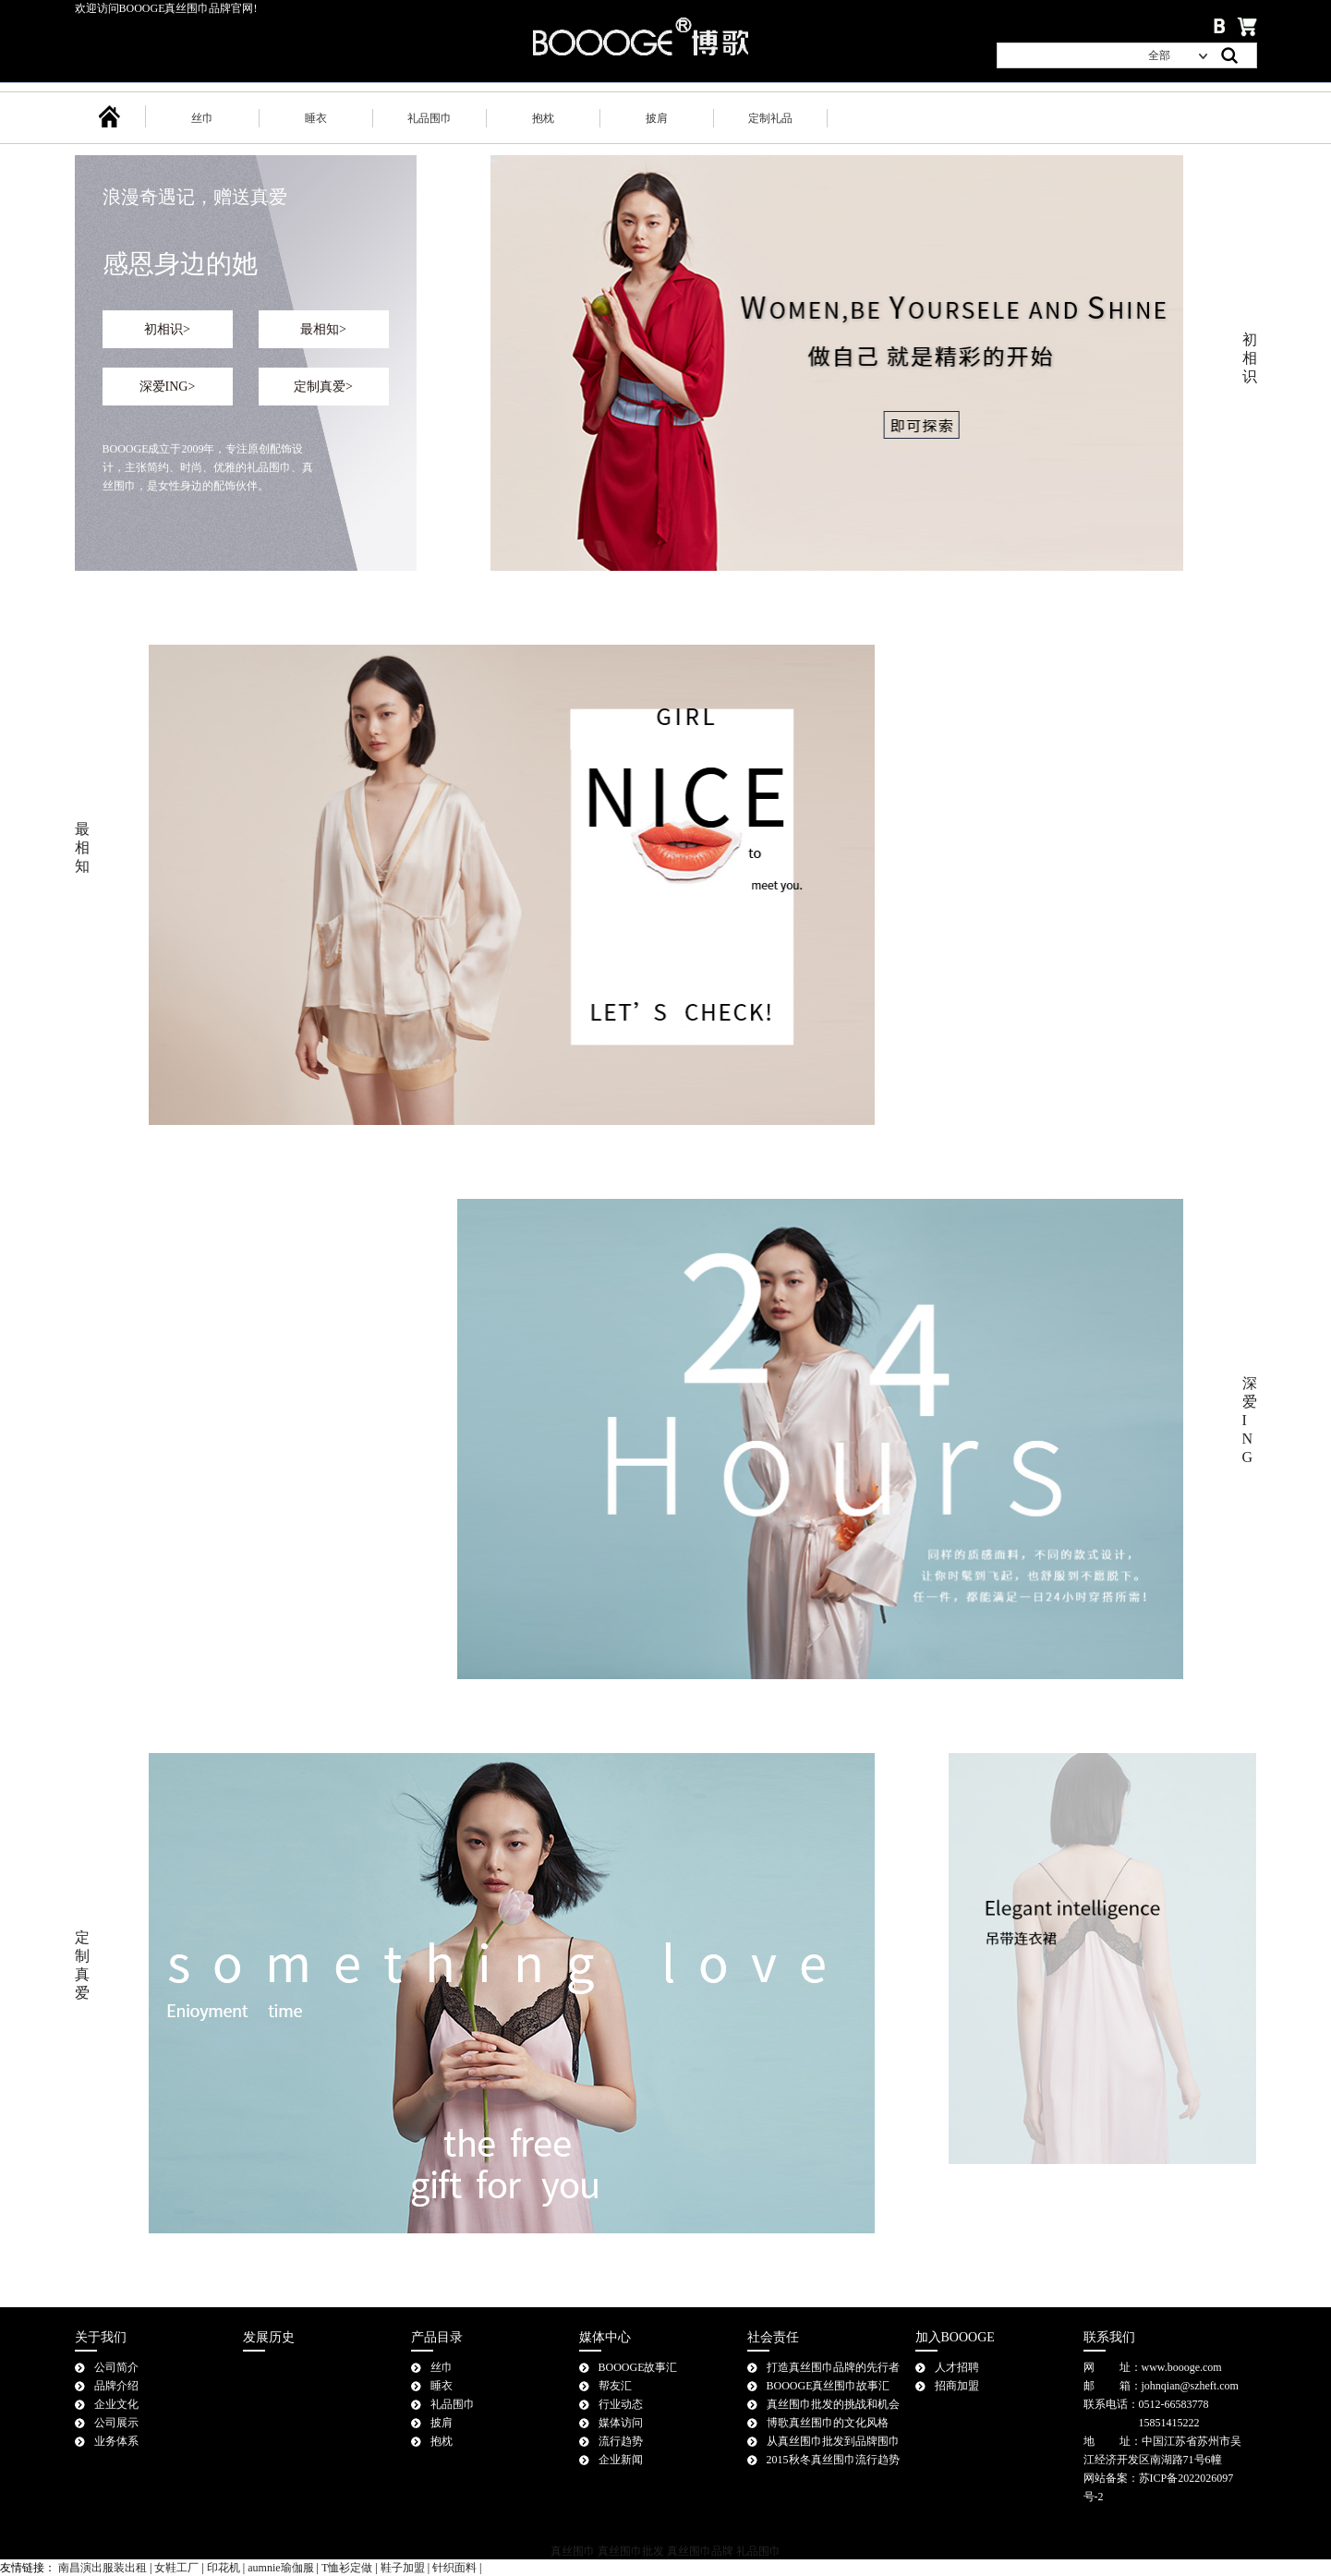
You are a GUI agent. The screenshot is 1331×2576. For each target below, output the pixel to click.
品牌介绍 (116, 2385)
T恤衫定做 (346, 2567)
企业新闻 (621, 2459)
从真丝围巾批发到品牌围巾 (833, 2441)
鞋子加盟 (403, 2567)
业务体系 (116, 2441)
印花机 (223, 2567)
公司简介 (116, 2367)
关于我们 (101, 2337)
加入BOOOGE (955, 2337)
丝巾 (202, 118)
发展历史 (269, 2337)
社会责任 (773, 2337)
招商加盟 (957, 2385)
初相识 (167, 329)
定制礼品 (770, 118)
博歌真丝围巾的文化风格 (828, 2422)
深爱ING (167, 386)
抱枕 (543, 118)
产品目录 (437, 2337)
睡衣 (316, 118)
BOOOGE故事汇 (638, 2367)
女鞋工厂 (176, 2567)
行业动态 (621, 2404)
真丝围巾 (573, 2551)
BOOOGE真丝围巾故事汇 (828, 2385)
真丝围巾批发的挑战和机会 (833, 2404)
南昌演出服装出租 (102, 2567)
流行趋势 (621, 2441)
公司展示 (116, 2422)
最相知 (323, 329)
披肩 (657, 118)
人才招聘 (957, 2367)
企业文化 (116, 2404)
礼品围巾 (429, 118)
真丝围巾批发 (631, 2551)
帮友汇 (615, 2385)
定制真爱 (323, 386)
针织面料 (454, 2567)
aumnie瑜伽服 (280, 2567)
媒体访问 (621, 2422)
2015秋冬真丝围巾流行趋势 (833, 2459)
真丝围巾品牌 (700, 2551)
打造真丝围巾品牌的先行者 (833, 2367)
